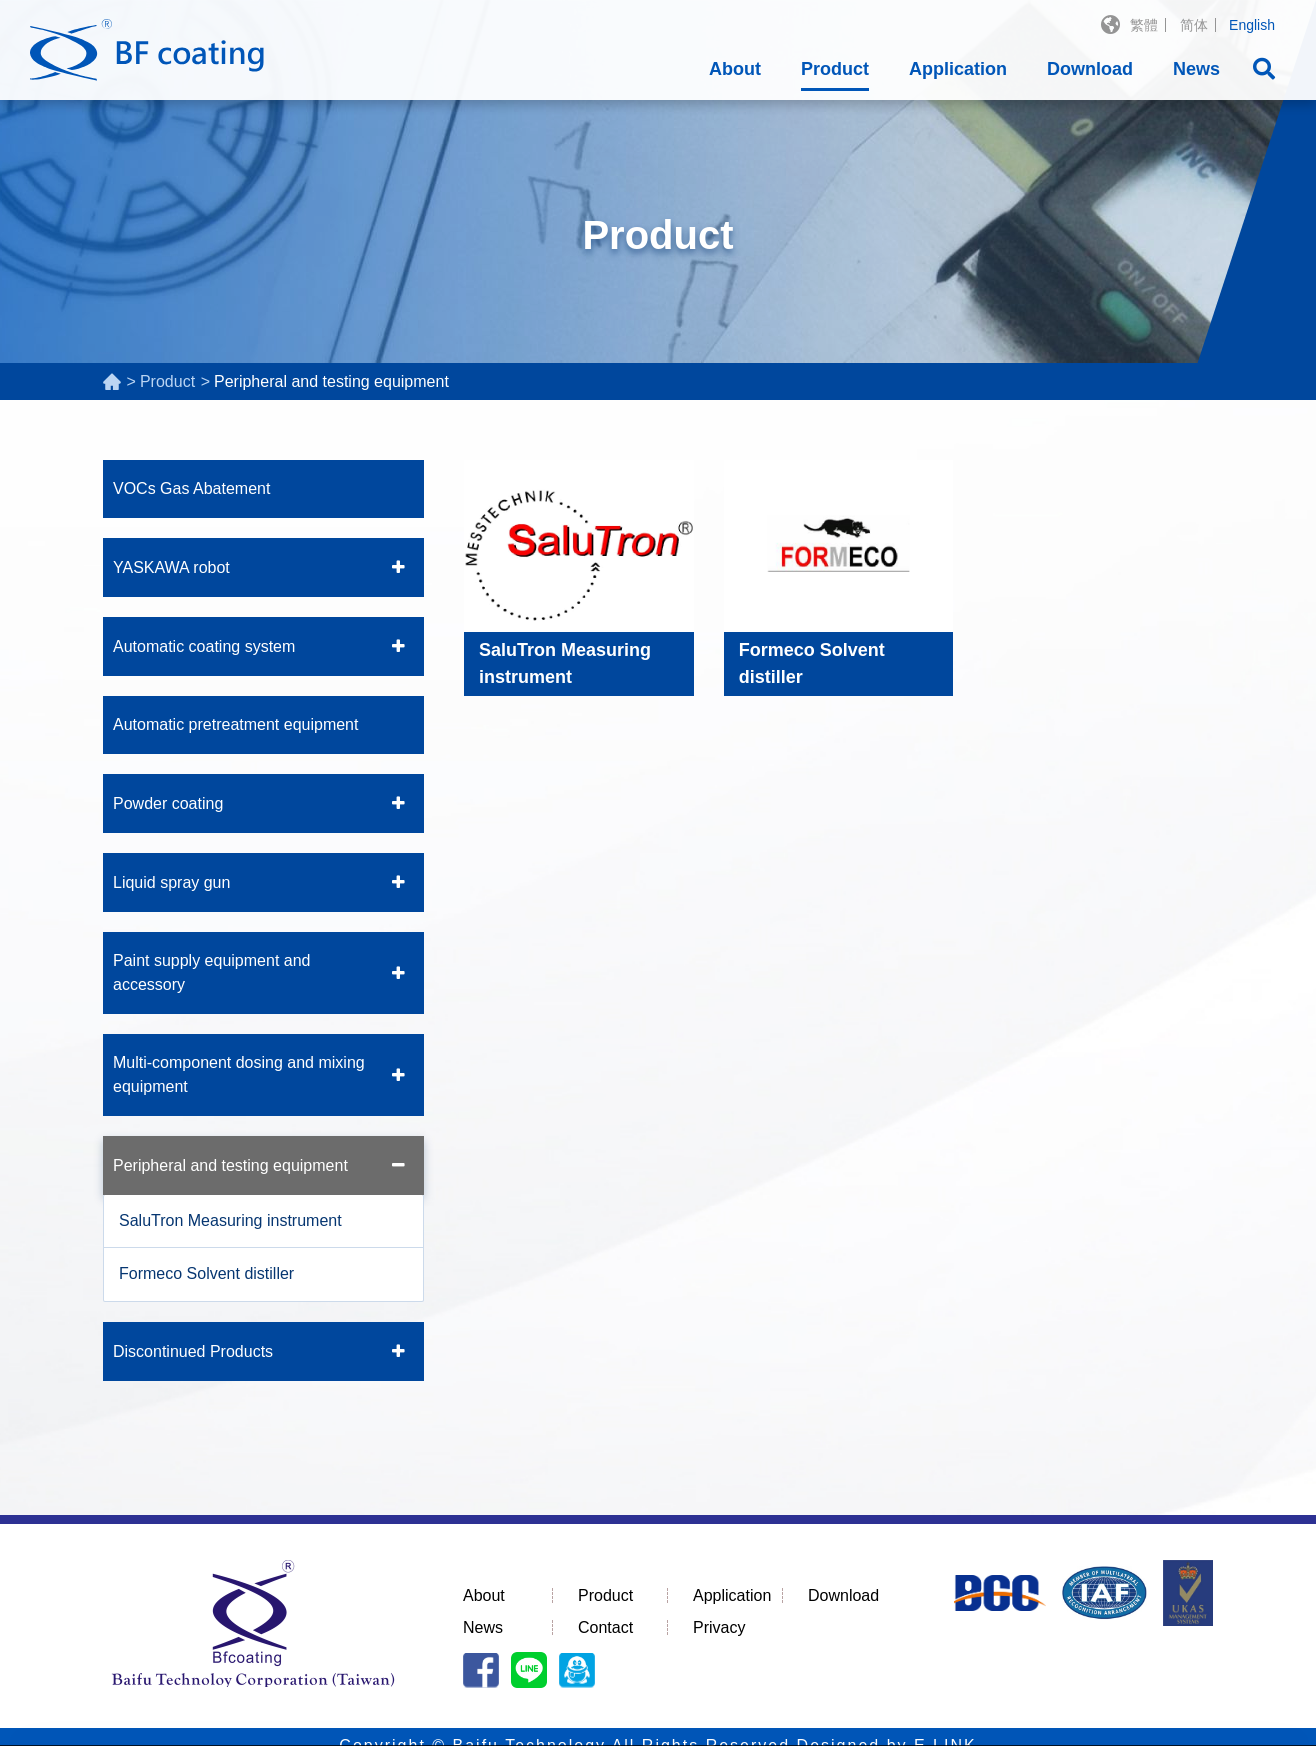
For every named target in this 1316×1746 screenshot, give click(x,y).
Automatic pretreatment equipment (235, 724)
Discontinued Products (193, 1351)
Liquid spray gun (171, 882)
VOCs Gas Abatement (191, 488)
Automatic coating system (204, 646)
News (1196, 69)
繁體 (1144, 25)
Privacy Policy (638, 1716)
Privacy (719, 1627)
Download (1090, 69)
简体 (1194, 25)
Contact (605, 1627)
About (735, 69)
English (1252, 25)
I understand (1155, 1716)
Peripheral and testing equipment (230, 1165)
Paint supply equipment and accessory (211, 972)
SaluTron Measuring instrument (230, 1220)
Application (958, 69)
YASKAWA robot (171, 567)
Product (835, 69)
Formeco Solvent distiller (206, 1273)
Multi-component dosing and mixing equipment (239, 1074)
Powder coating (168, 803)
